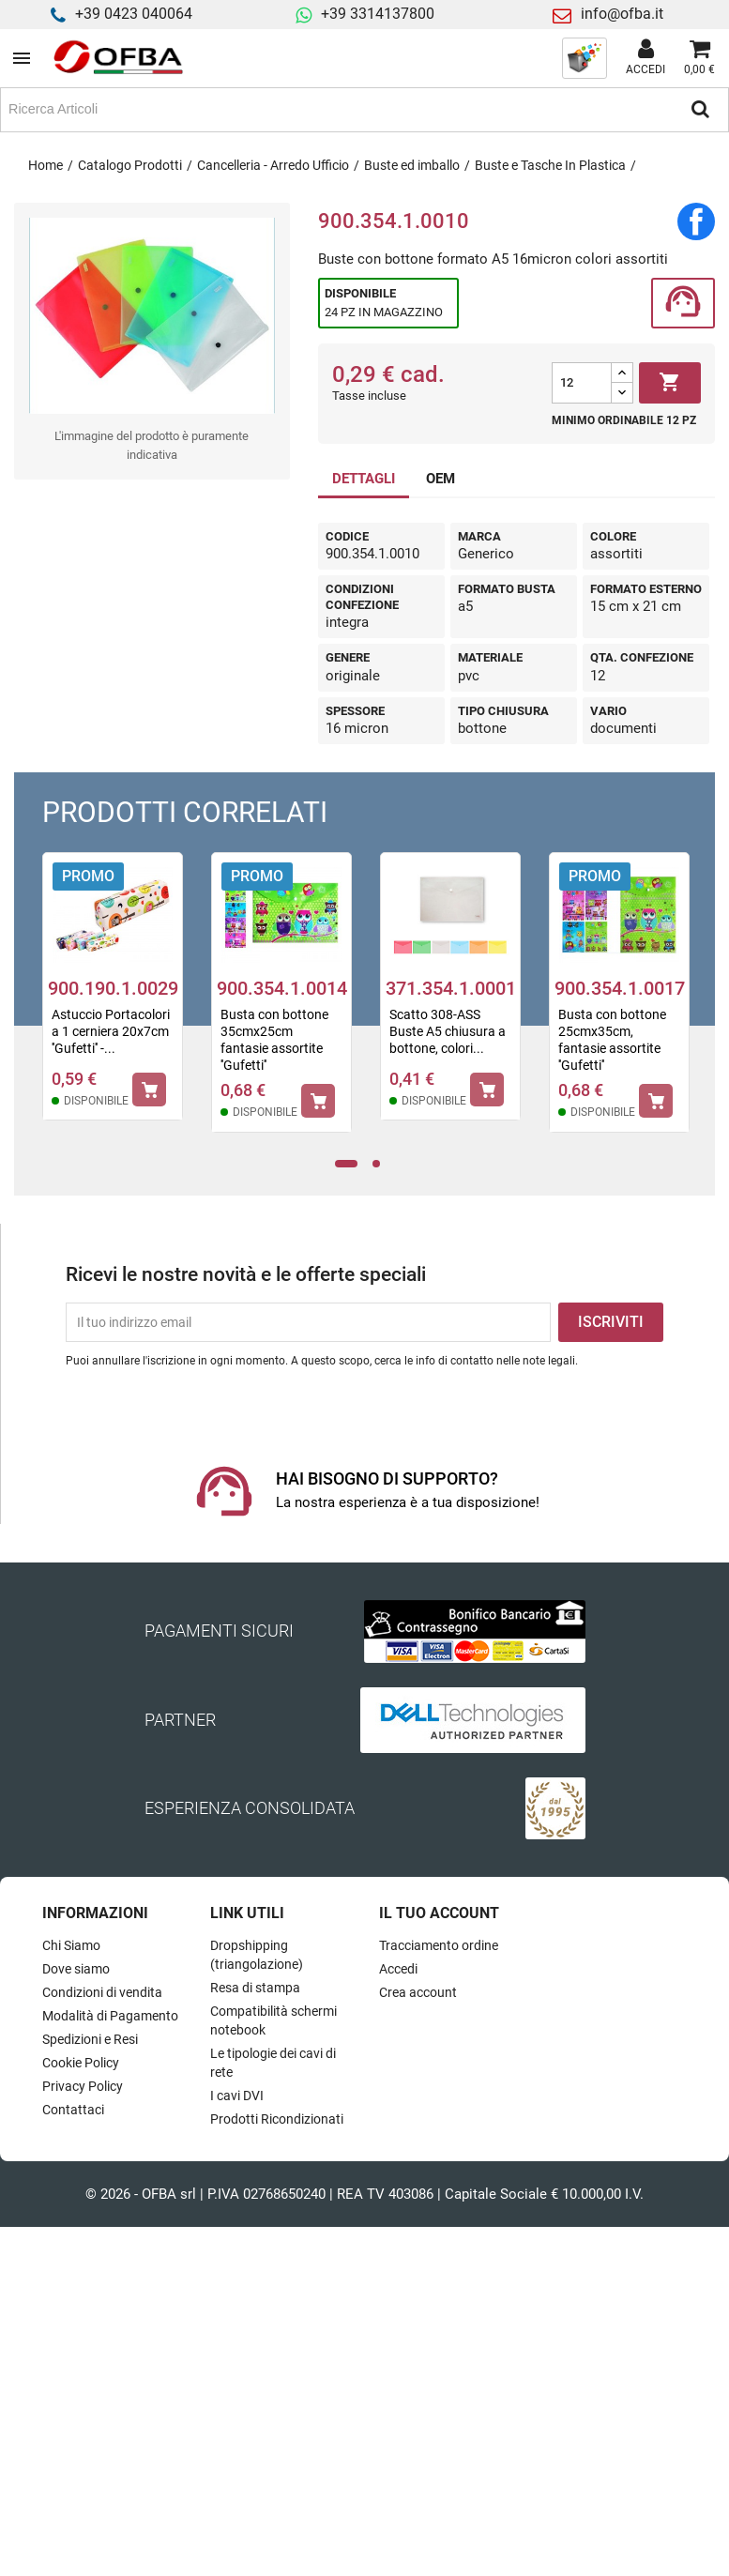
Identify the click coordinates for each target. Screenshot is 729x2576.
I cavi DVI (237, 2095)
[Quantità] (582, 383)
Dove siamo (76, 1968)
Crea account (418, 1992)
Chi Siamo (71, 1945)
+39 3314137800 (377, 14)
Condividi (696, 221)
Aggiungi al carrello (670, 383)
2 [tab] (381, 1164)
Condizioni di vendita (102, 1992)
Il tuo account (439, 1913)
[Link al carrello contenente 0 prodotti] (699, 58)
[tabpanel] (112, 998)
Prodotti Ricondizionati (276, 2118)
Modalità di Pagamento (110, 2015)
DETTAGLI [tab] (363, 478)
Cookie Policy (80, 2062)
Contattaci (73, 2109)
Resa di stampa (255, 1987)
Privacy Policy (82, 2086)
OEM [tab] (440, 478)
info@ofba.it (622, 14)
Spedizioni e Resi (90, 2039)
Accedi (398, 1968)
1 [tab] (346, 1164)
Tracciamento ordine (438, 1945)
